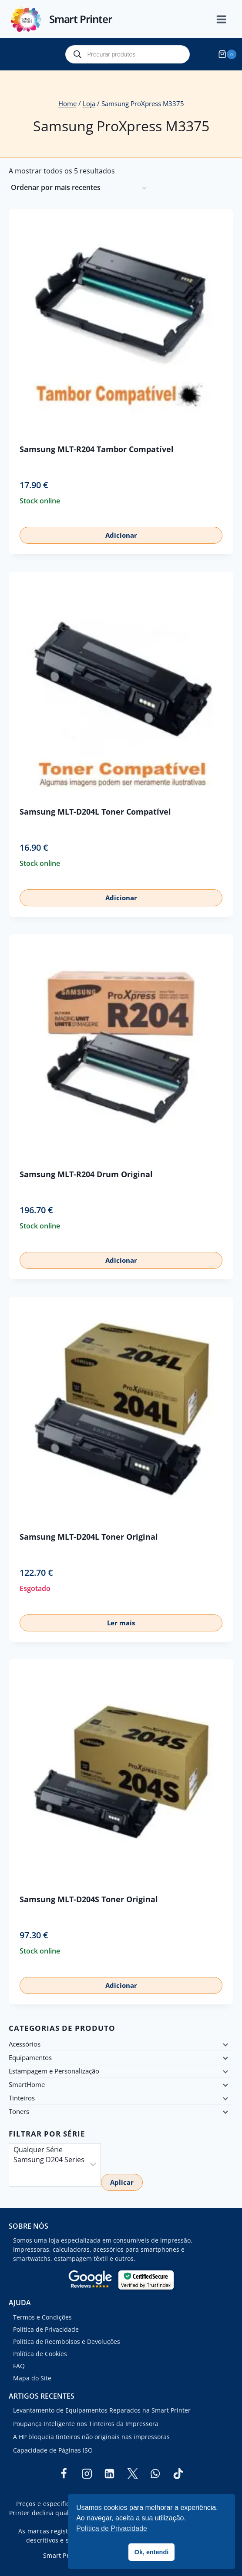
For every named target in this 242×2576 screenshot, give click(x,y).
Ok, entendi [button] (151, 2552)
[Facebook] (64, 2473)
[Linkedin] (110, 2473)
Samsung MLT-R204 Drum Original (86, 1174)
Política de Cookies (40, 2354)
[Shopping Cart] (228, 54)
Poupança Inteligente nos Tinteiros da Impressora (85, 2424)
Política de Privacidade (46, 2329)
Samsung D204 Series (49, 2160)
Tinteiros (22, 2097)
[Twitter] (132, 2473)
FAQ (19, 2366)
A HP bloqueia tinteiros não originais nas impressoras (91, 2437)
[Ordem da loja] (78, 188)
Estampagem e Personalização (54, 2071)
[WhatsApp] (155, 2473)
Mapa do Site (32, 2378)
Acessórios (24, 2044)
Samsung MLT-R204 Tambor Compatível (97, 449)
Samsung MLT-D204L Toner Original (89, 1536)
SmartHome (27, 2084)
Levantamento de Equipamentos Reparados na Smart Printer (102, 2410)
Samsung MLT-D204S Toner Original (89, 1899)
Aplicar (122, 2182)
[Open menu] (226, 19)
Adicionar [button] (121, 535)
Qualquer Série (49, 2150)
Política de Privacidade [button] (111, 2528)
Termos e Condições (42, 2317)
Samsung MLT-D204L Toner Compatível (95, 811)
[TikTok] (178, 2473)
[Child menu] (224, 2043)
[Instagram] (86, 2473)
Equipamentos (30, 2057)
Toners (19, 2111)
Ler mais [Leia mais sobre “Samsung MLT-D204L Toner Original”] (121, 1622)
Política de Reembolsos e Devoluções (66, 2341)
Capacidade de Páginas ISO (53, 2450)
